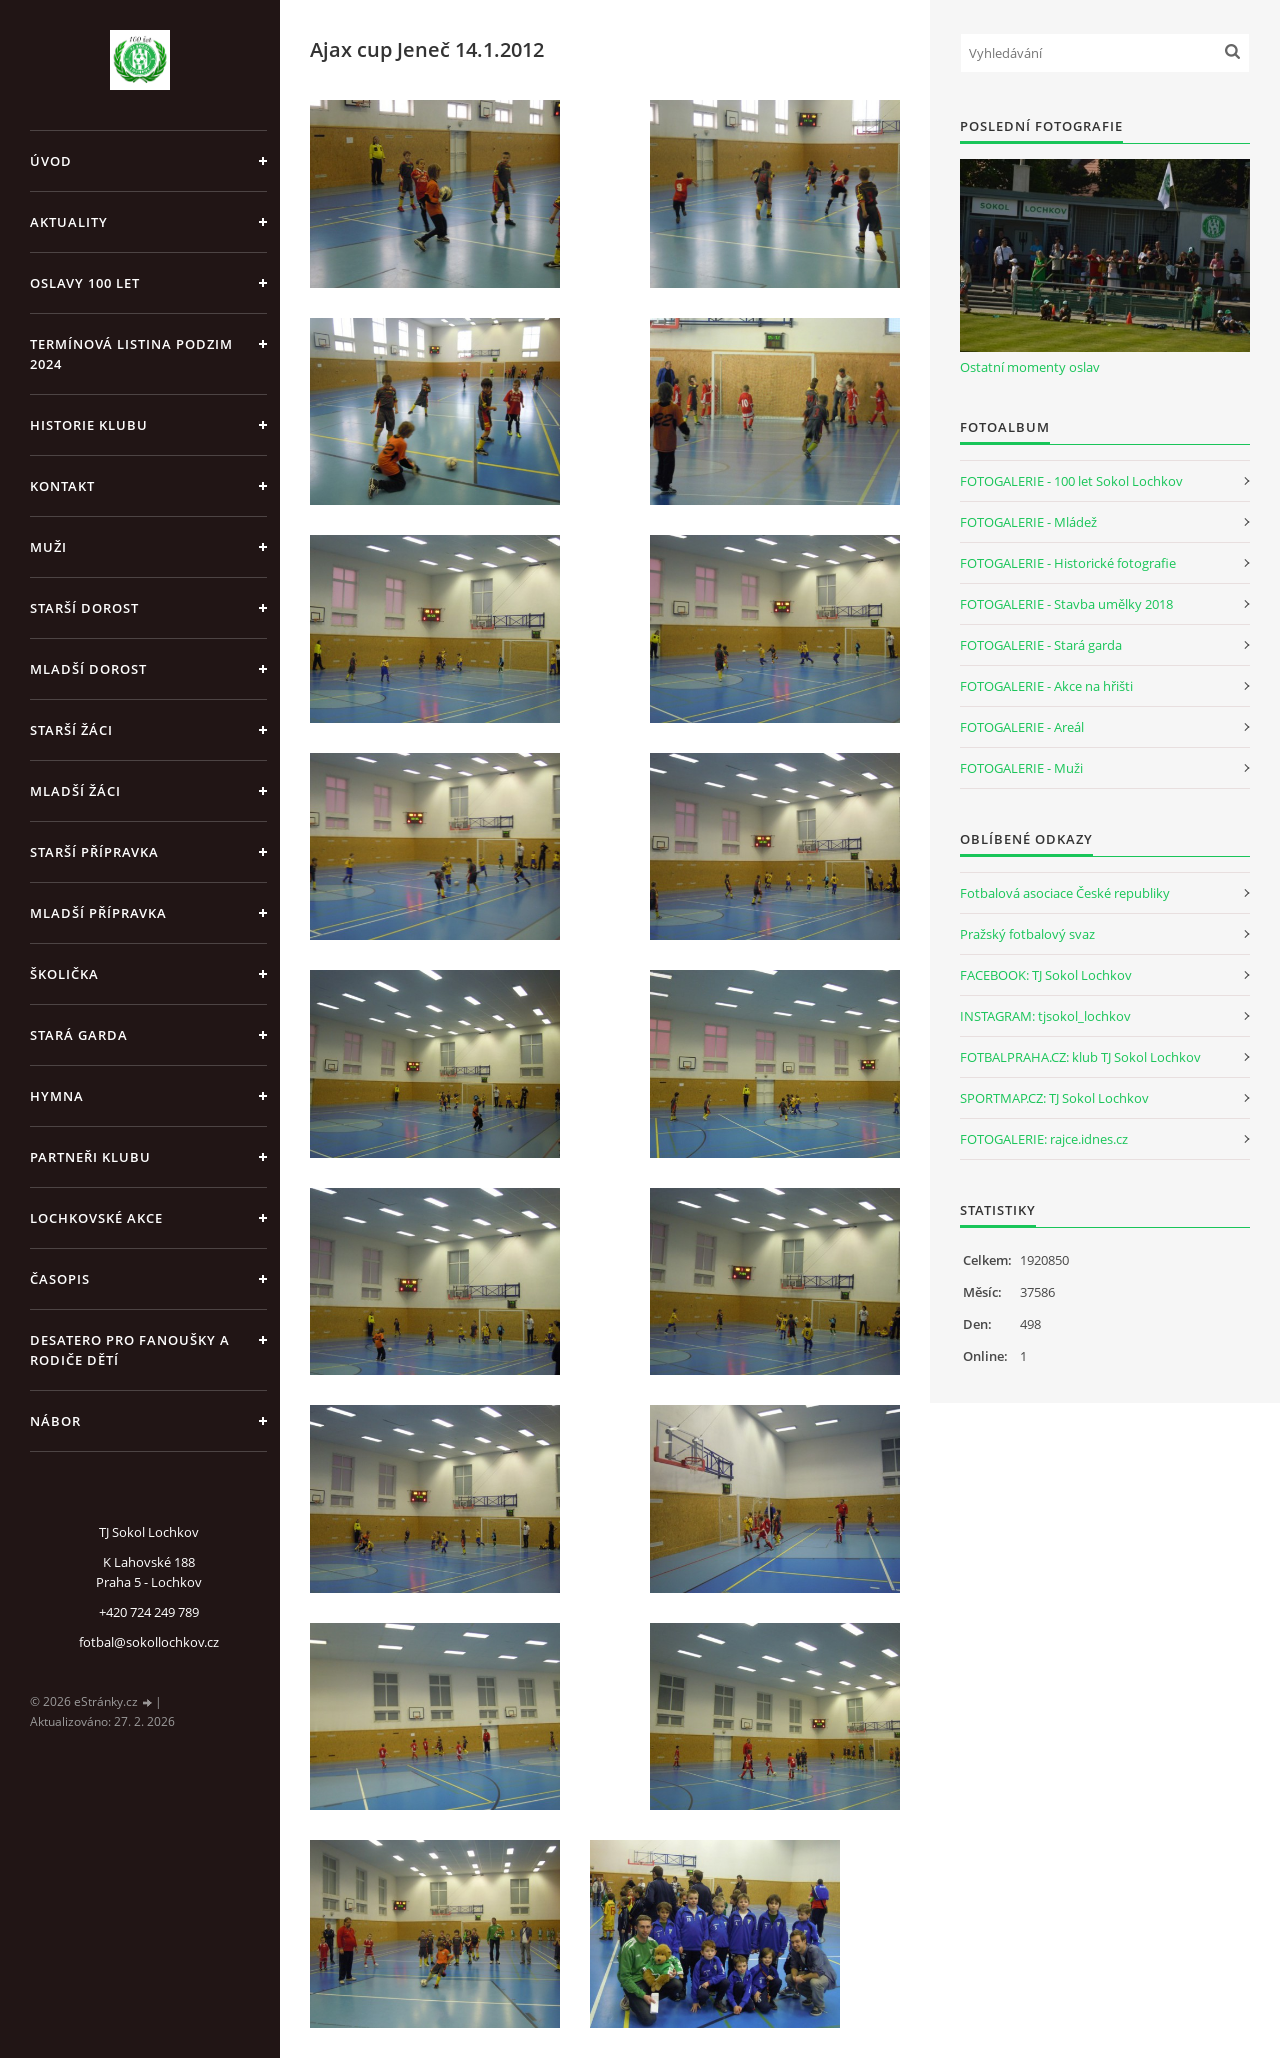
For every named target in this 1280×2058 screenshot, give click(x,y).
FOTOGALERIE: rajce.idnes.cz (1044, 1139)
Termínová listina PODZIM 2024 (131, 354)
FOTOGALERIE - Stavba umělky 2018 (1066, 604)
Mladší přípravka (98, 913)
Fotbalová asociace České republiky (1065, 893)
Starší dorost (84, 608)
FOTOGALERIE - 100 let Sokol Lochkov (1071, 481)
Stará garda (79, 1035)
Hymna (57, 1096)
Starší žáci (71, 730)
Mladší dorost (88, 669)
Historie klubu (89, 425)
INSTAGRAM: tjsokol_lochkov (1045, 1016)
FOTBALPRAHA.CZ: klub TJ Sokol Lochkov (1080, 1057)
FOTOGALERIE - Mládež (1028, 522)
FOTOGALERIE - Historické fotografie (1068, 563)
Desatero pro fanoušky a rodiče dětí (130, 1350)
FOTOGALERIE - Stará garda (1041, 645)
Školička (64, 974)
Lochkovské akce (96, 1218)
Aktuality (69, 222)
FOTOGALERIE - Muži (1021, 768)
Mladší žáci (75, 791)
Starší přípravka (94, 852)
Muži (48, 547)
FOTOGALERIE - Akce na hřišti (1046, 686)
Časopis (60, 1279)
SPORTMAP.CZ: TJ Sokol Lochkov (1054, 1098)
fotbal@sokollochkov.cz (149, 1642)
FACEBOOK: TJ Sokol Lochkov (1046, 975)
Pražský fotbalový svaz (1027, 934)
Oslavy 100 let (85, 283)
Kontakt (62, 486)
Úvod (51, 161)
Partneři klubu (90, 1157)
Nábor (55, 1421)
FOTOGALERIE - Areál (1022, 727)
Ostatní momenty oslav (1030, 367)
